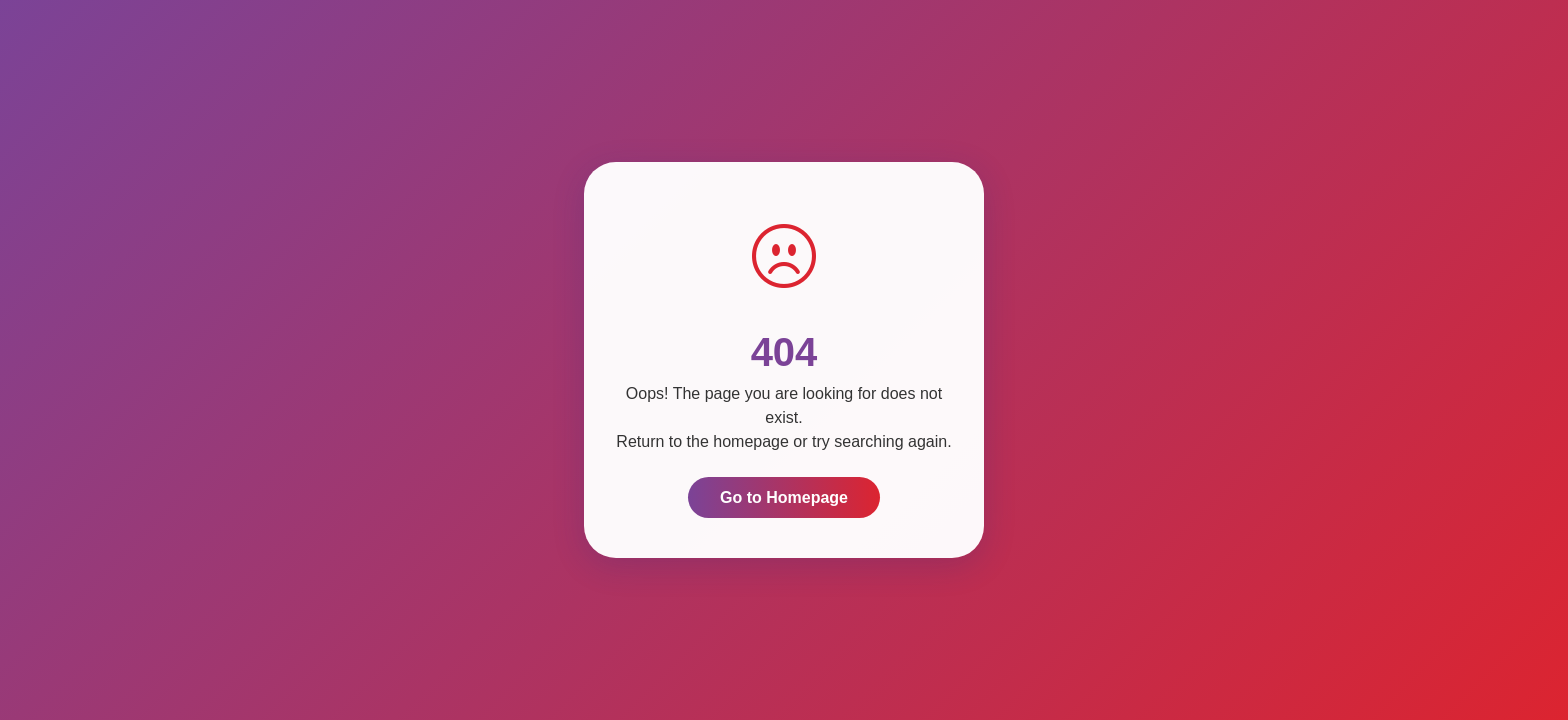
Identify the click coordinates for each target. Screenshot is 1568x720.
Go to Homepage (784, 497)
